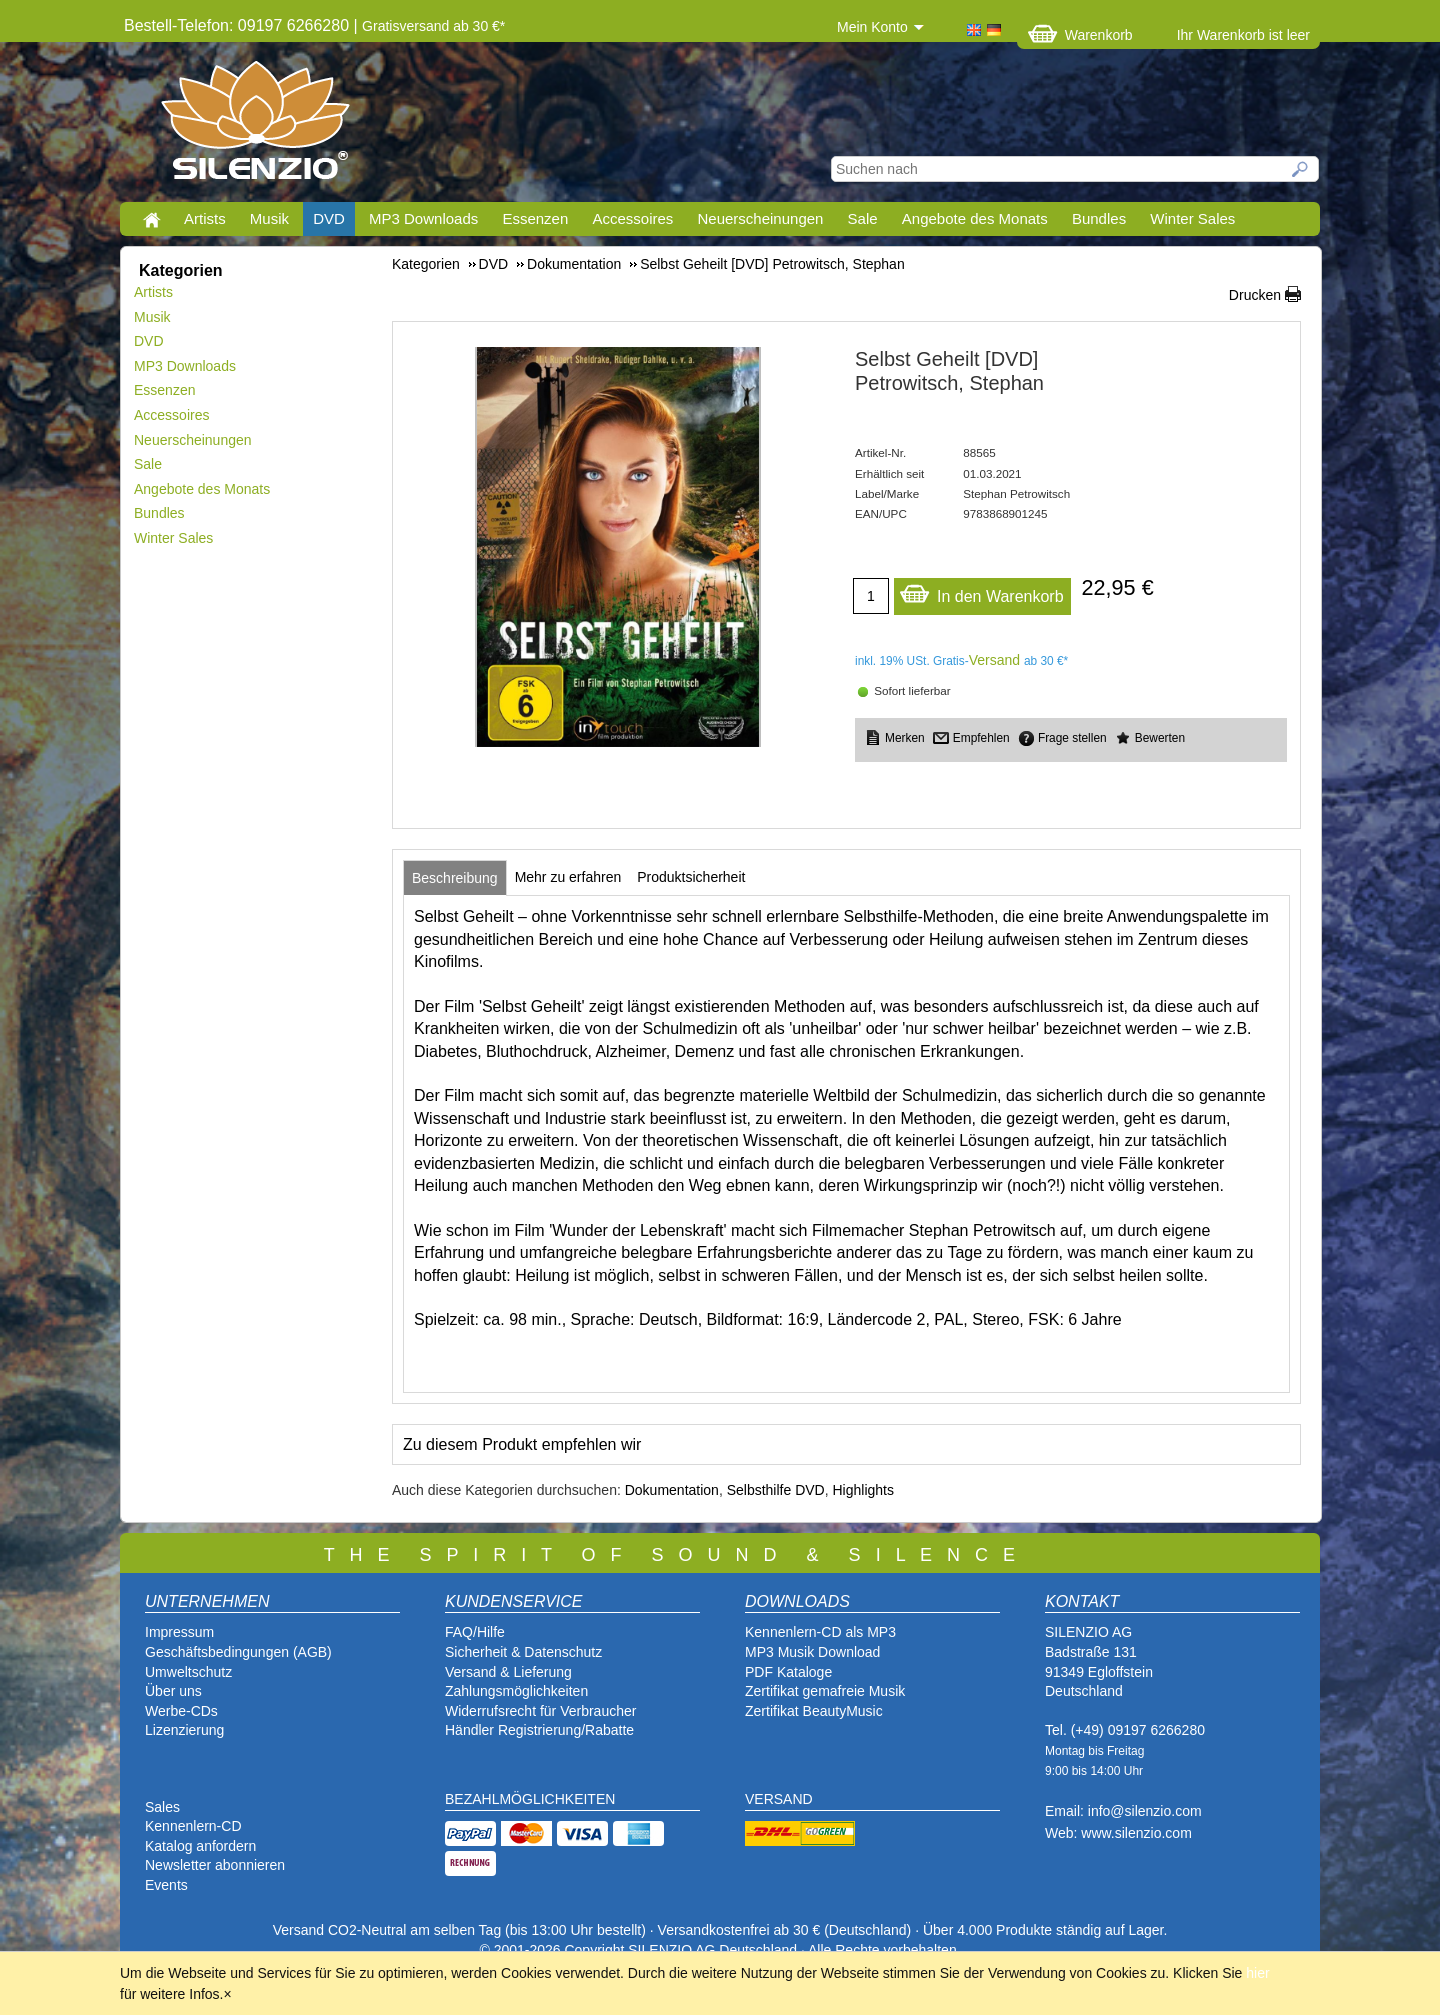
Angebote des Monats (975, 218)
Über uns (173, 1691)
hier (1257, 1973)
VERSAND (779, 1799)
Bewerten (1160, 738)
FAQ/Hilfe (475, 1632)
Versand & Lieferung (508, 1672)
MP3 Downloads (423, 218)
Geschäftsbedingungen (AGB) (238, 1652)
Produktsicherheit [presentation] (691, 877)
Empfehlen (981, 738)
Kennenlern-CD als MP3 (820, 1632)
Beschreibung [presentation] (455, 878)
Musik (269, 218)
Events (166, 1885)
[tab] (455, 878)
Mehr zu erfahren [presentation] (568, 877)
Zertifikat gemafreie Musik (825, 1691)
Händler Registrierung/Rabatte (539, 1730)
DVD (329, 218)
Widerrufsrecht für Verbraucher (540, 1711)
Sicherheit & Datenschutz (523, 1652)
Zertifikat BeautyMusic (814, 1711)
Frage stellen (1072, 738)
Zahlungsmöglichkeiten (516, 1691)
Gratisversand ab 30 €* (433, 26)
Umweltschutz (188, 1672)
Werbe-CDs (181, 1711)
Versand (994, 660)
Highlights (863, 1490)
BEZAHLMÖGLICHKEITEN (530, 1799)
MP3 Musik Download (812, 1652)
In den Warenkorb (981, 591)
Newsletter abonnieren (215, 1865)
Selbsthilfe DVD (776, 1490)
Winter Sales (1192, 218)
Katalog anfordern (200, 1846)
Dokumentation (672, 1490)
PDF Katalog (784, 1672)
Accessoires (632, 218)
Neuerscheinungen (761, 218)
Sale (863, 218)
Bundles (1099, 218)
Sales (162, 1807)
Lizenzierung (184, 1730)
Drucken (1255, 295)
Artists (205, 218)
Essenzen (535, 218)
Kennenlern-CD (193, 1826)
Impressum (179, 1632)
